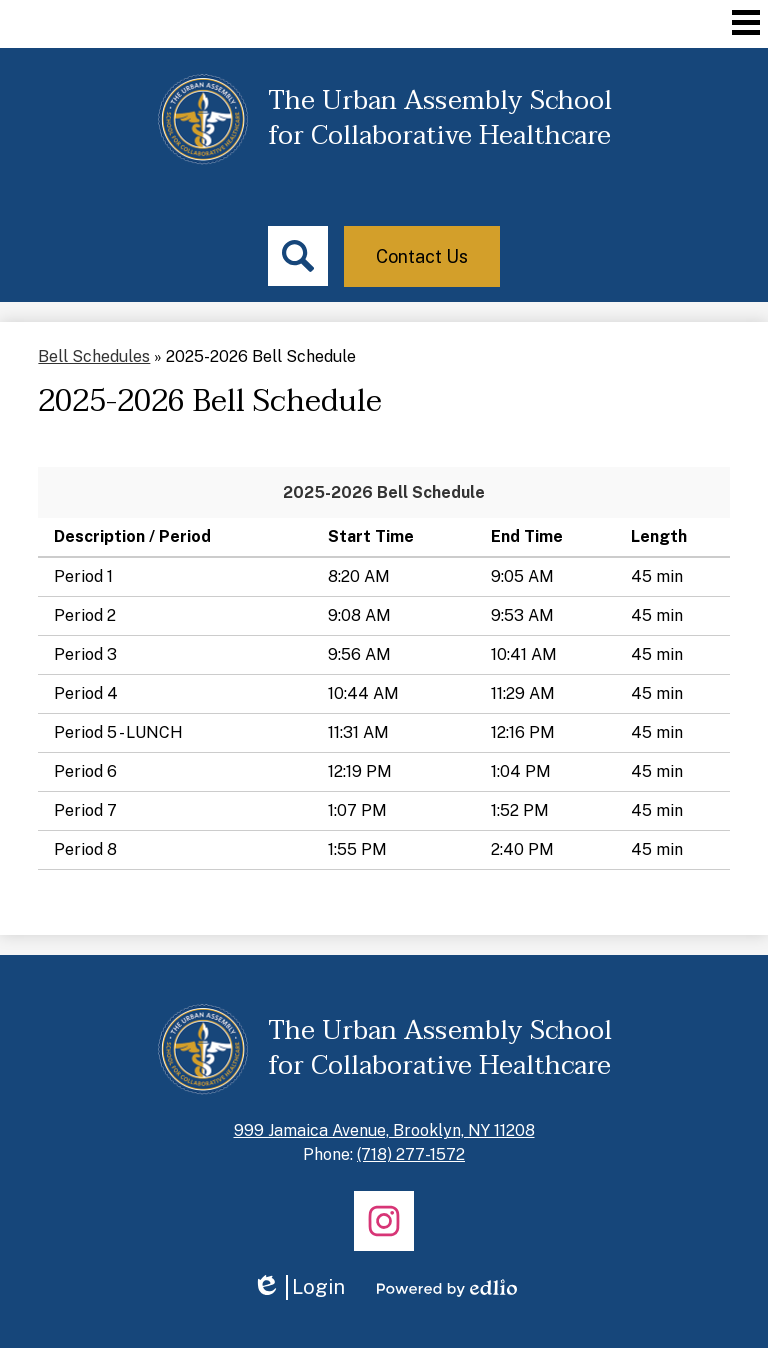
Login (298, 1287)
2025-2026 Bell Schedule (384, 492)
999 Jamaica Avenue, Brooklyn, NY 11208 (384, 1130)
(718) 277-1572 (411, 1154)
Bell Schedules (94, 356)
